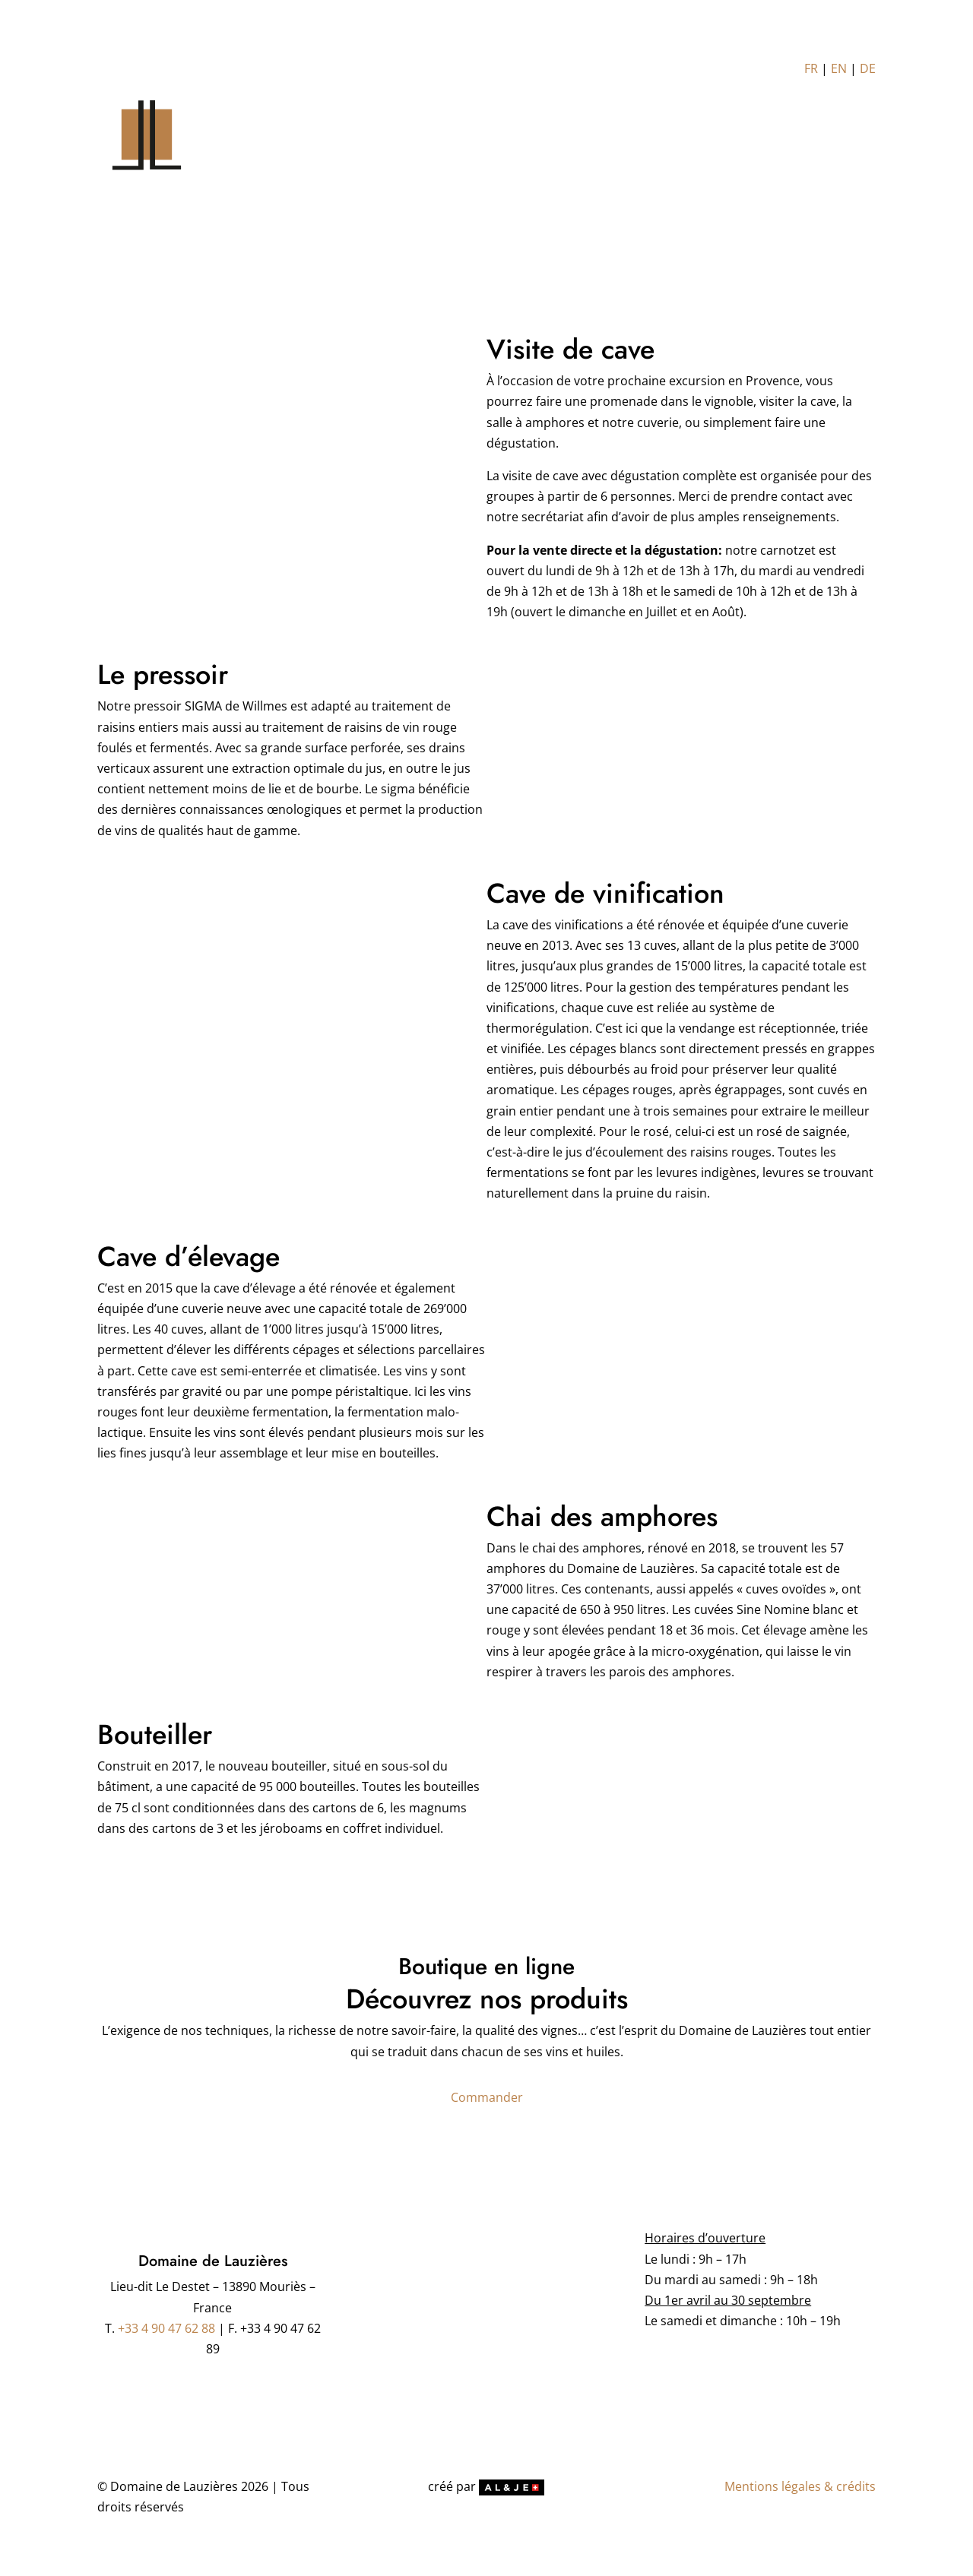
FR (811, 68)
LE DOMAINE (413, 153)
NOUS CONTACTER (778, 153)
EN (839, 68)
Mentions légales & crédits (800, 2486)
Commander (487, 2097)
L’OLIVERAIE (497, 153)
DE (868, 68)
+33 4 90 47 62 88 (166, 2328)
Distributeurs (675, 153)
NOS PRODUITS (581, 153)
